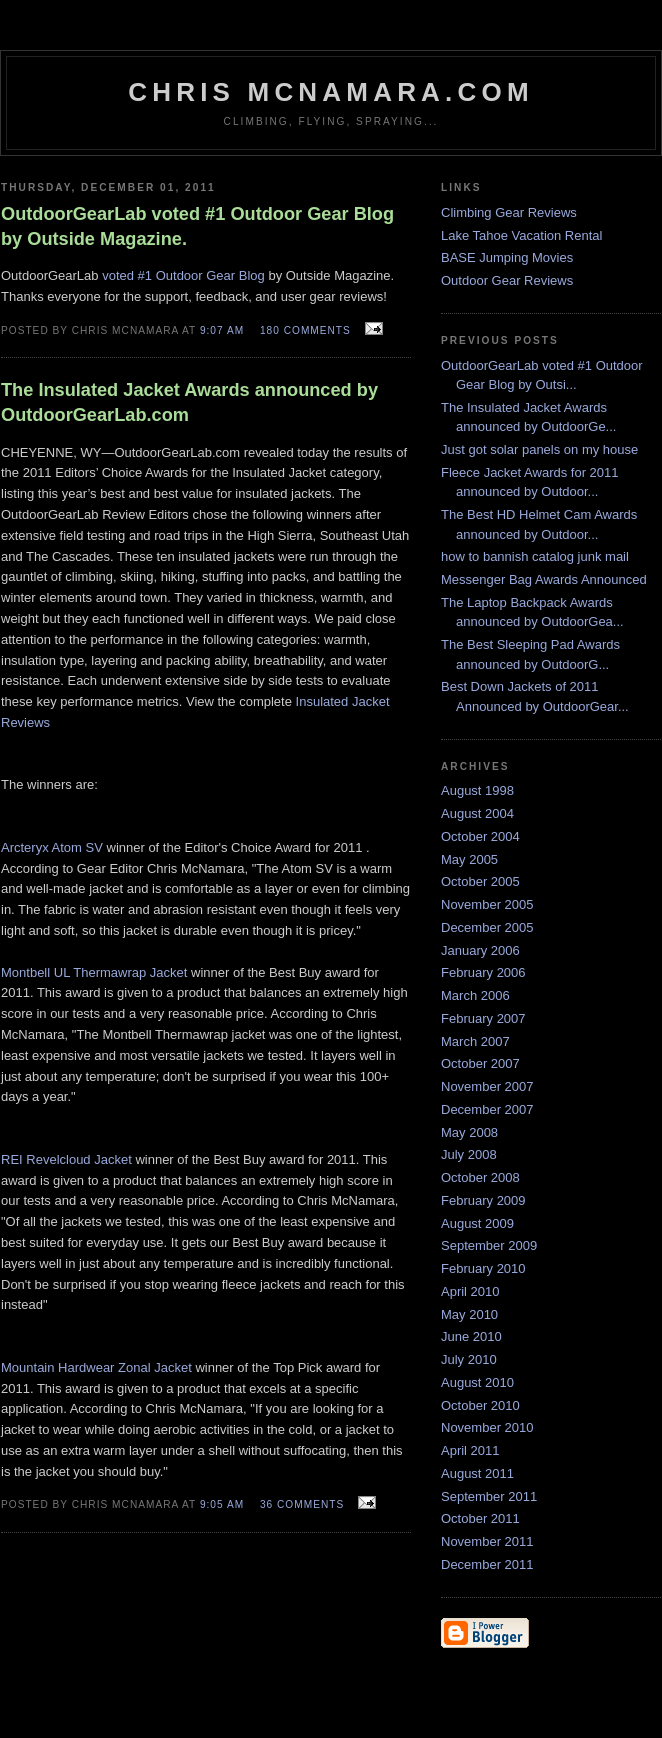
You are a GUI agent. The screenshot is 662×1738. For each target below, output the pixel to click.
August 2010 (477, 1382)
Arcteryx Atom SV (52, 847)
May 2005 (469, 859)
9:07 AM (222, 330)
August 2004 (477, 813)
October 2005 (480, 881)
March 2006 (475, 995)
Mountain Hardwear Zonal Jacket (96, 1367)
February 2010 (483, 1268)
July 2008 (469, 1154)
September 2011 (489, 1496)
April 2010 (470, 1291)
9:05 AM (222, 1504)
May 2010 (469, 1314)
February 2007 (483, 1018)
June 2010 (471, 1336)
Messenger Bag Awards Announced (544, 579)
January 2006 (480, 950)
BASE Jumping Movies (507, 257)
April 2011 (470, 1450)
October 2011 (480, 1518)
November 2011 (487, 1541)
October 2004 (480, 836)
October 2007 (480, 1063)
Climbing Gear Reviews (509, 212)
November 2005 (487, 904)
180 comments (305, 330)
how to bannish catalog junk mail (535, 556)
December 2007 (487, 1109)
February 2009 (483, 1200)
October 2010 (480, 1405)
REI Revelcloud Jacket (66, 1159)
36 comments (302, 1504)
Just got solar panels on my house (539, 449)
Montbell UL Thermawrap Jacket (94, 972)
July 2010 (469, 1359)
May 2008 (469, 1132)
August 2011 (477, 1473)
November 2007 (487, 1086)
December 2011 (487, 1564)
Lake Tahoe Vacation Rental (521, 235)
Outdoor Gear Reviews (507, 280)
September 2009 (489, 1245)
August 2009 (477, 1223)
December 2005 (487, 927)
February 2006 (483, 972)
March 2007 (475, 1041)
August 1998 (477, 790)
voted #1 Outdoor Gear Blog (183, 275)
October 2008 (480, 1177)
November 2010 (487, 1427)
